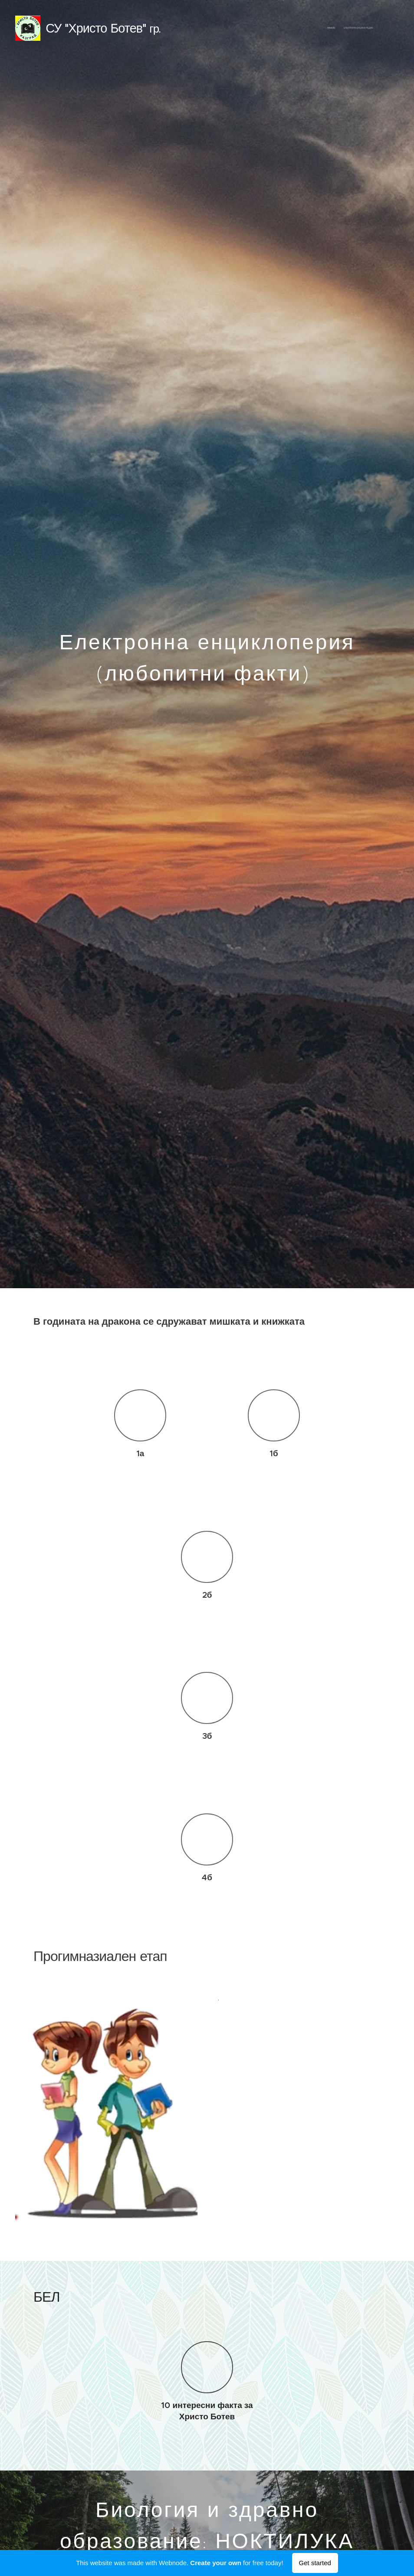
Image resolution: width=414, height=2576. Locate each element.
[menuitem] (365, 28)
